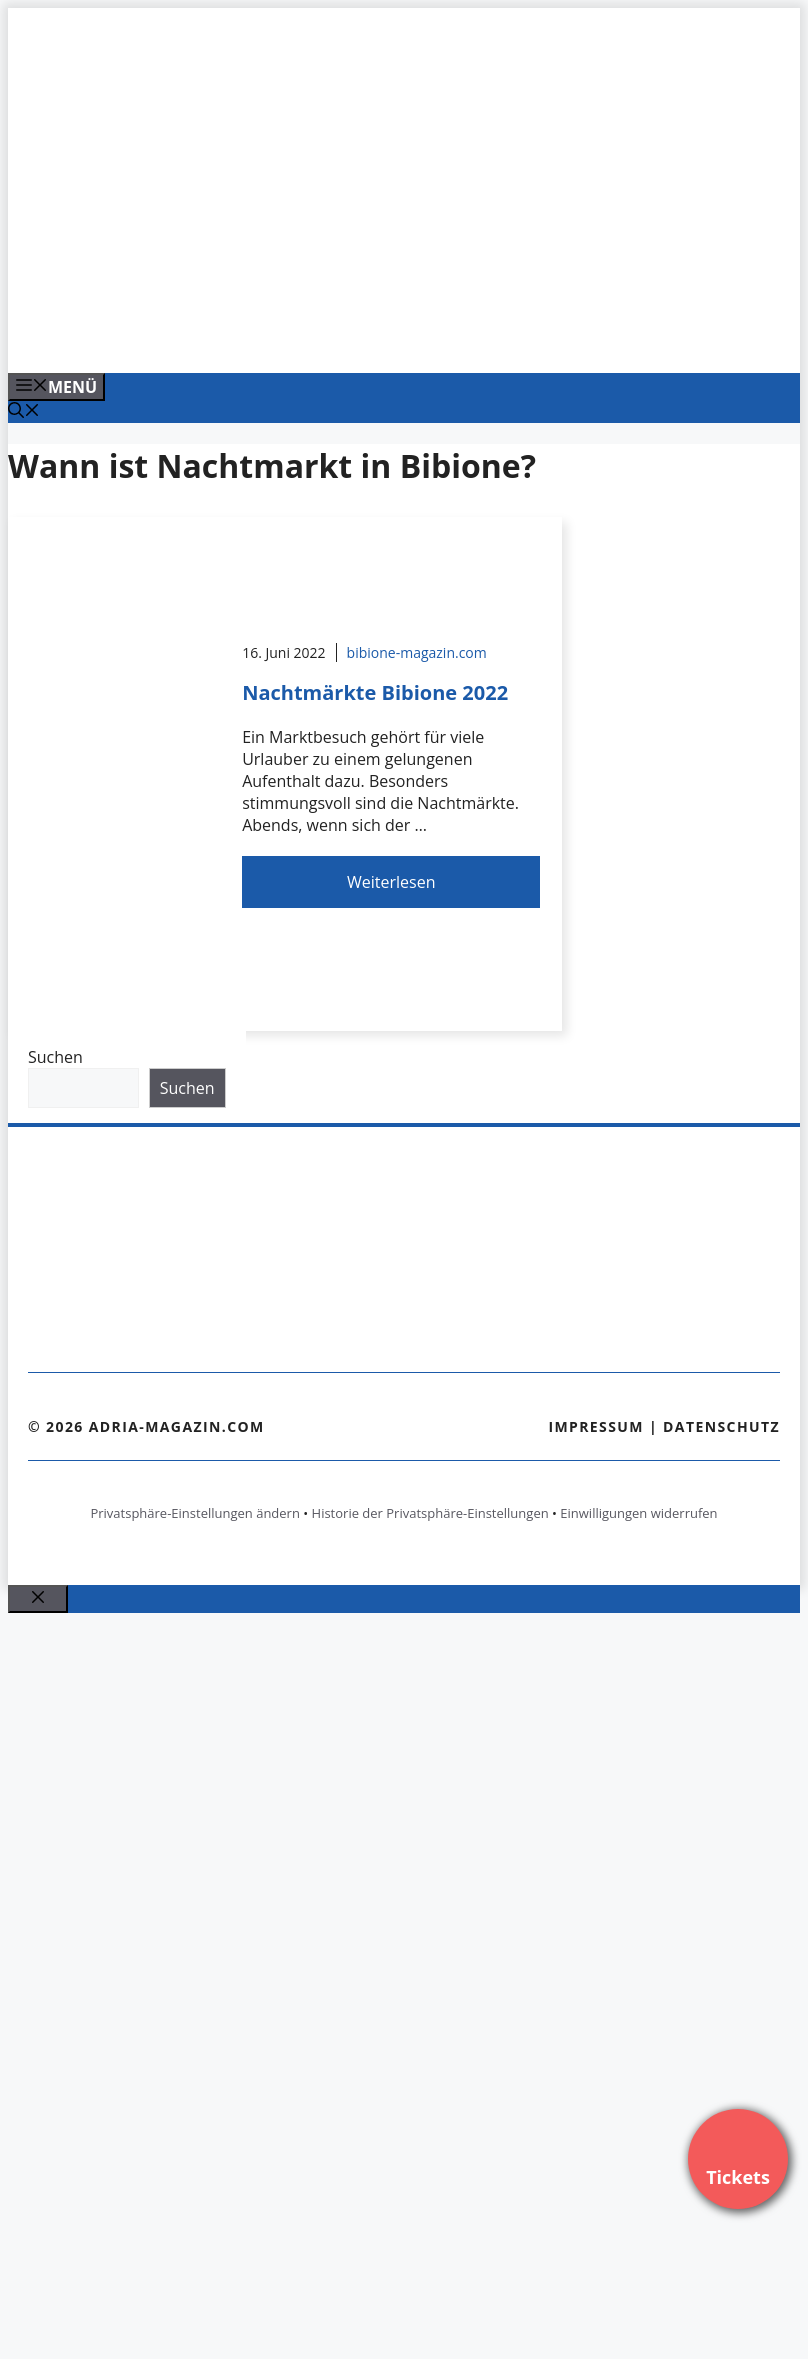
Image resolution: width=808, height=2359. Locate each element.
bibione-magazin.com (417, 652)
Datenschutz (721, 1426)
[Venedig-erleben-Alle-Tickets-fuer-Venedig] (412, 336)
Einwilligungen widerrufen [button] (638, 1513)
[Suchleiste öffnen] (24, 412)
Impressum (596, 1426)
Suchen (55, 1057)
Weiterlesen (391, 882)
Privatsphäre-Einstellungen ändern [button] (194, 1513)
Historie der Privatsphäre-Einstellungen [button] (430, 1513)
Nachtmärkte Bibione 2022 (375, 692)
